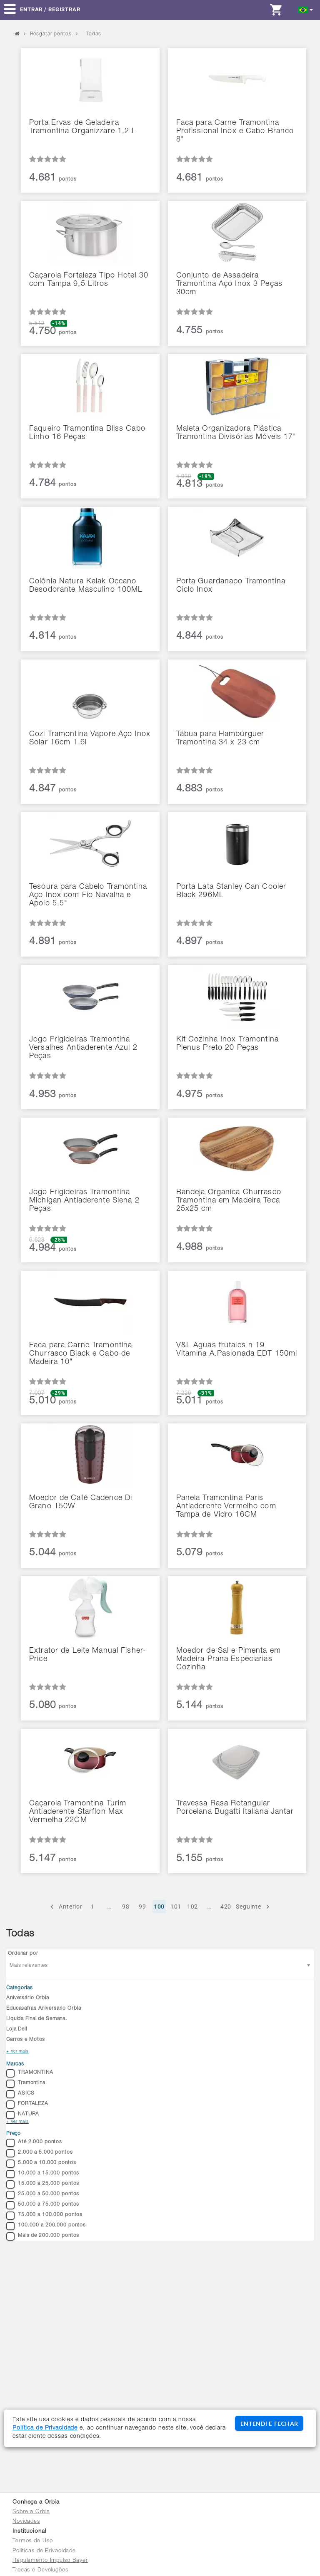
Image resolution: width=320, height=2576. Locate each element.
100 (159, 1906)
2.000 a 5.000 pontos (39, 2153)
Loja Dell (16, 2029)
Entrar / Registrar (50, 9)
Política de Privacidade (45, 2428)
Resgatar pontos (51, 34)
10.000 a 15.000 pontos (42, 2174)
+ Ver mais (17, 2052)
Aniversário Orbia (27, 1998)
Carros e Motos (25, 2039)
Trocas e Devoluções (40, 2570)
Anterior (65, 1906)
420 (226, 1906)
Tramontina (25, 2084)
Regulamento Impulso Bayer (50, 2561)
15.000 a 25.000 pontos (42, 2184)
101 (176, 1906)
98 (126, 1906)
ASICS (20, 2094)
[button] (305, 9)
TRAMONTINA (29, 2073)
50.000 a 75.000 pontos (42, 2205)
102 (192, 1906)
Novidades (26, 2521)
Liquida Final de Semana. (36, 2018)
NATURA (22, 2115)
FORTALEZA (27, 2104)
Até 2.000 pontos (34, 2143)
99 (142, 1906)
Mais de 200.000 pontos (42, 2236)
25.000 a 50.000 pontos (42, 2195)
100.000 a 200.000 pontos (46, 2226)
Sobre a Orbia (31, 2512)
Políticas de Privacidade (44, 2551)
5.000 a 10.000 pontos (41, 2163)
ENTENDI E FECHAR (269, 2423)
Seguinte (254, 1906)
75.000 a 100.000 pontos (44, 2216)
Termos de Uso (32, 2541)
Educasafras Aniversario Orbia (43, 2008)
